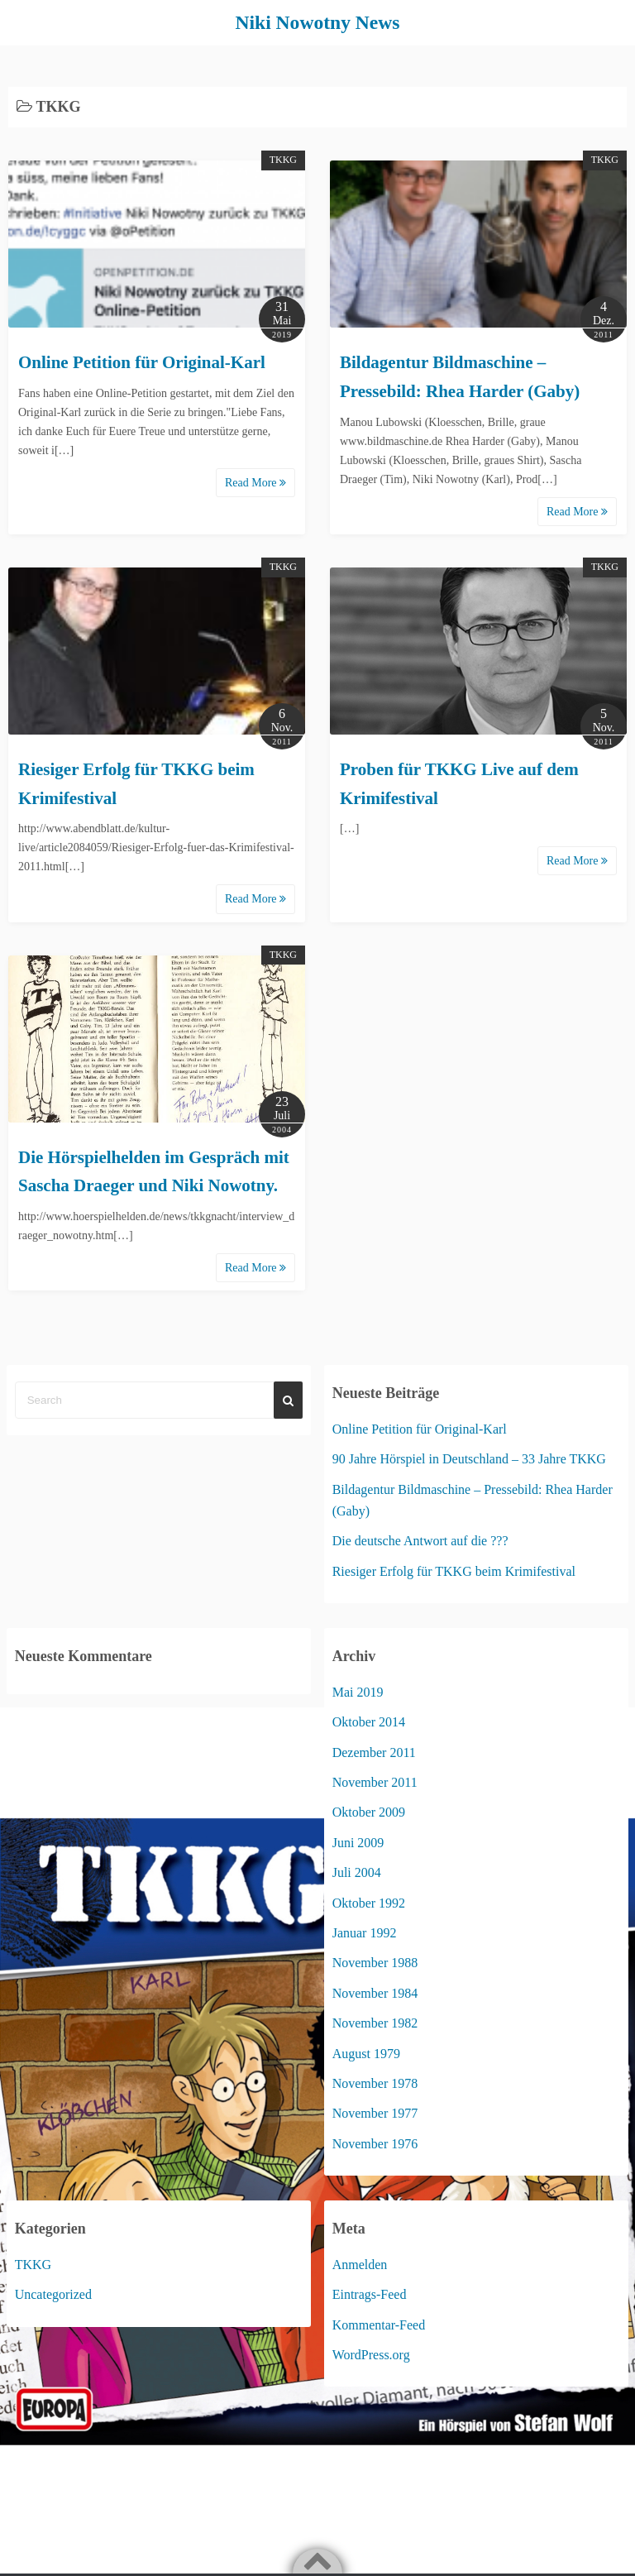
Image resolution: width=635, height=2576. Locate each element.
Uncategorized (53, 2294)
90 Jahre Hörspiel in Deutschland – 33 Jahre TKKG (469, 1459)
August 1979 (366, 2053)
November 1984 (375, 1992)
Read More (255, 482)
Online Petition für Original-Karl (141, 362)
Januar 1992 (364, 1932)
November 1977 (375, 2113)
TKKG (283, 159)
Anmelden (360, 2264)
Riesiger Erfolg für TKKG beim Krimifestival (453, 1570)
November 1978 (375, 2083)
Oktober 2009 (368, 1812)
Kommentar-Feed (379, 2324)
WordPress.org (371, 2354)
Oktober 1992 (368, 1902)
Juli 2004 (356, 1872)
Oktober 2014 (368, 1722)
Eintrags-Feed (369, 2294)
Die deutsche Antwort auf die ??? (420, 1541)
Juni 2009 (358, 1842)
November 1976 (375, 2143)
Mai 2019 (358, 1691)
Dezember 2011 (374, 1752)
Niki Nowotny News (318, 22)
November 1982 (375, 2023)
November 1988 (375, 1963)
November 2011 (375, 1781)
